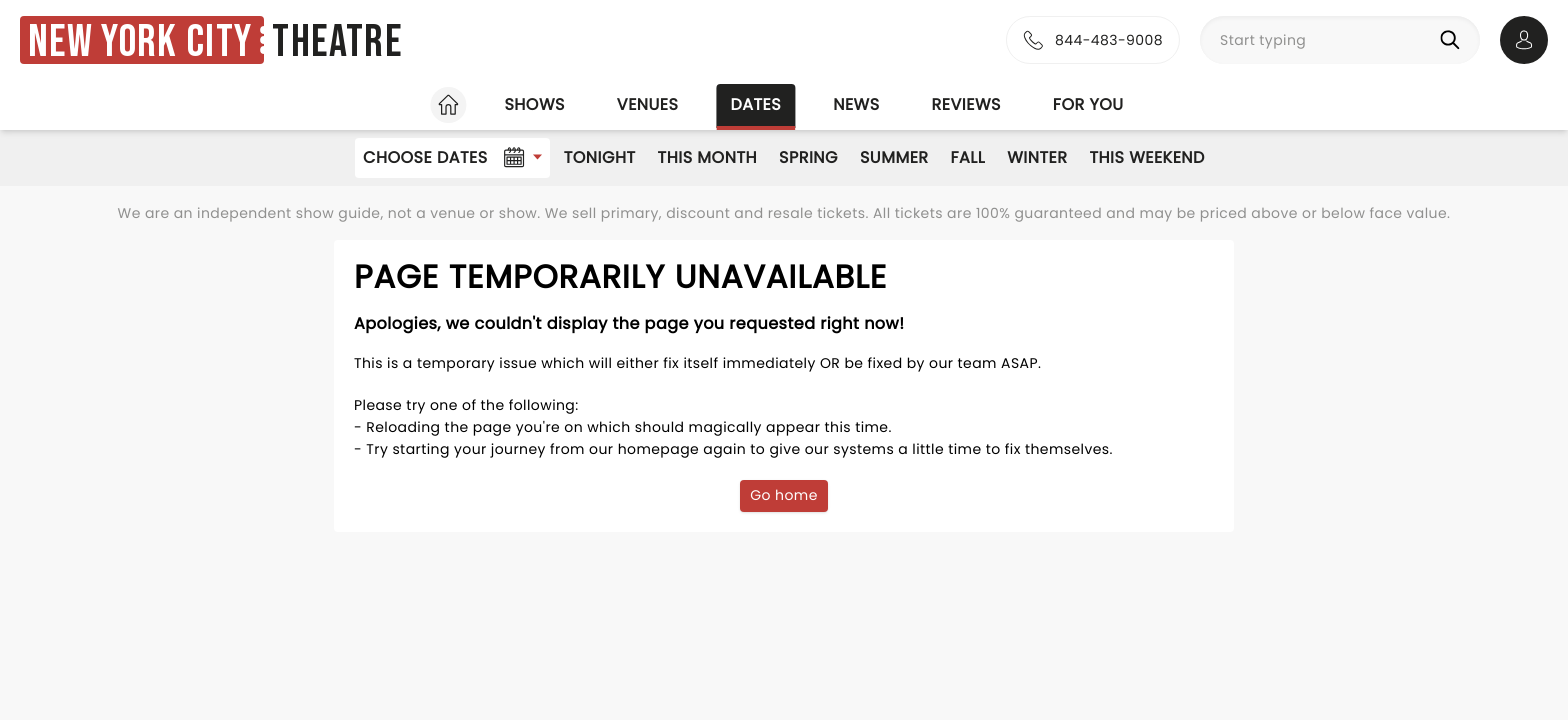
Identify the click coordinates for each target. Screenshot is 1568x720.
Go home (784, 495)
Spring (808, 157)
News (856, 104)
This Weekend (1146, 157)
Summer (894, 157)
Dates (755, 104)
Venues (648, 104)
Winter (1037, 157)
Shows (534, 104)
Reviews (966, 104)
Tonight (600, 157)
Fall (968, 157)
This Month (707, 157)
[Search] (1454, 40)
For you (1088, 104)
